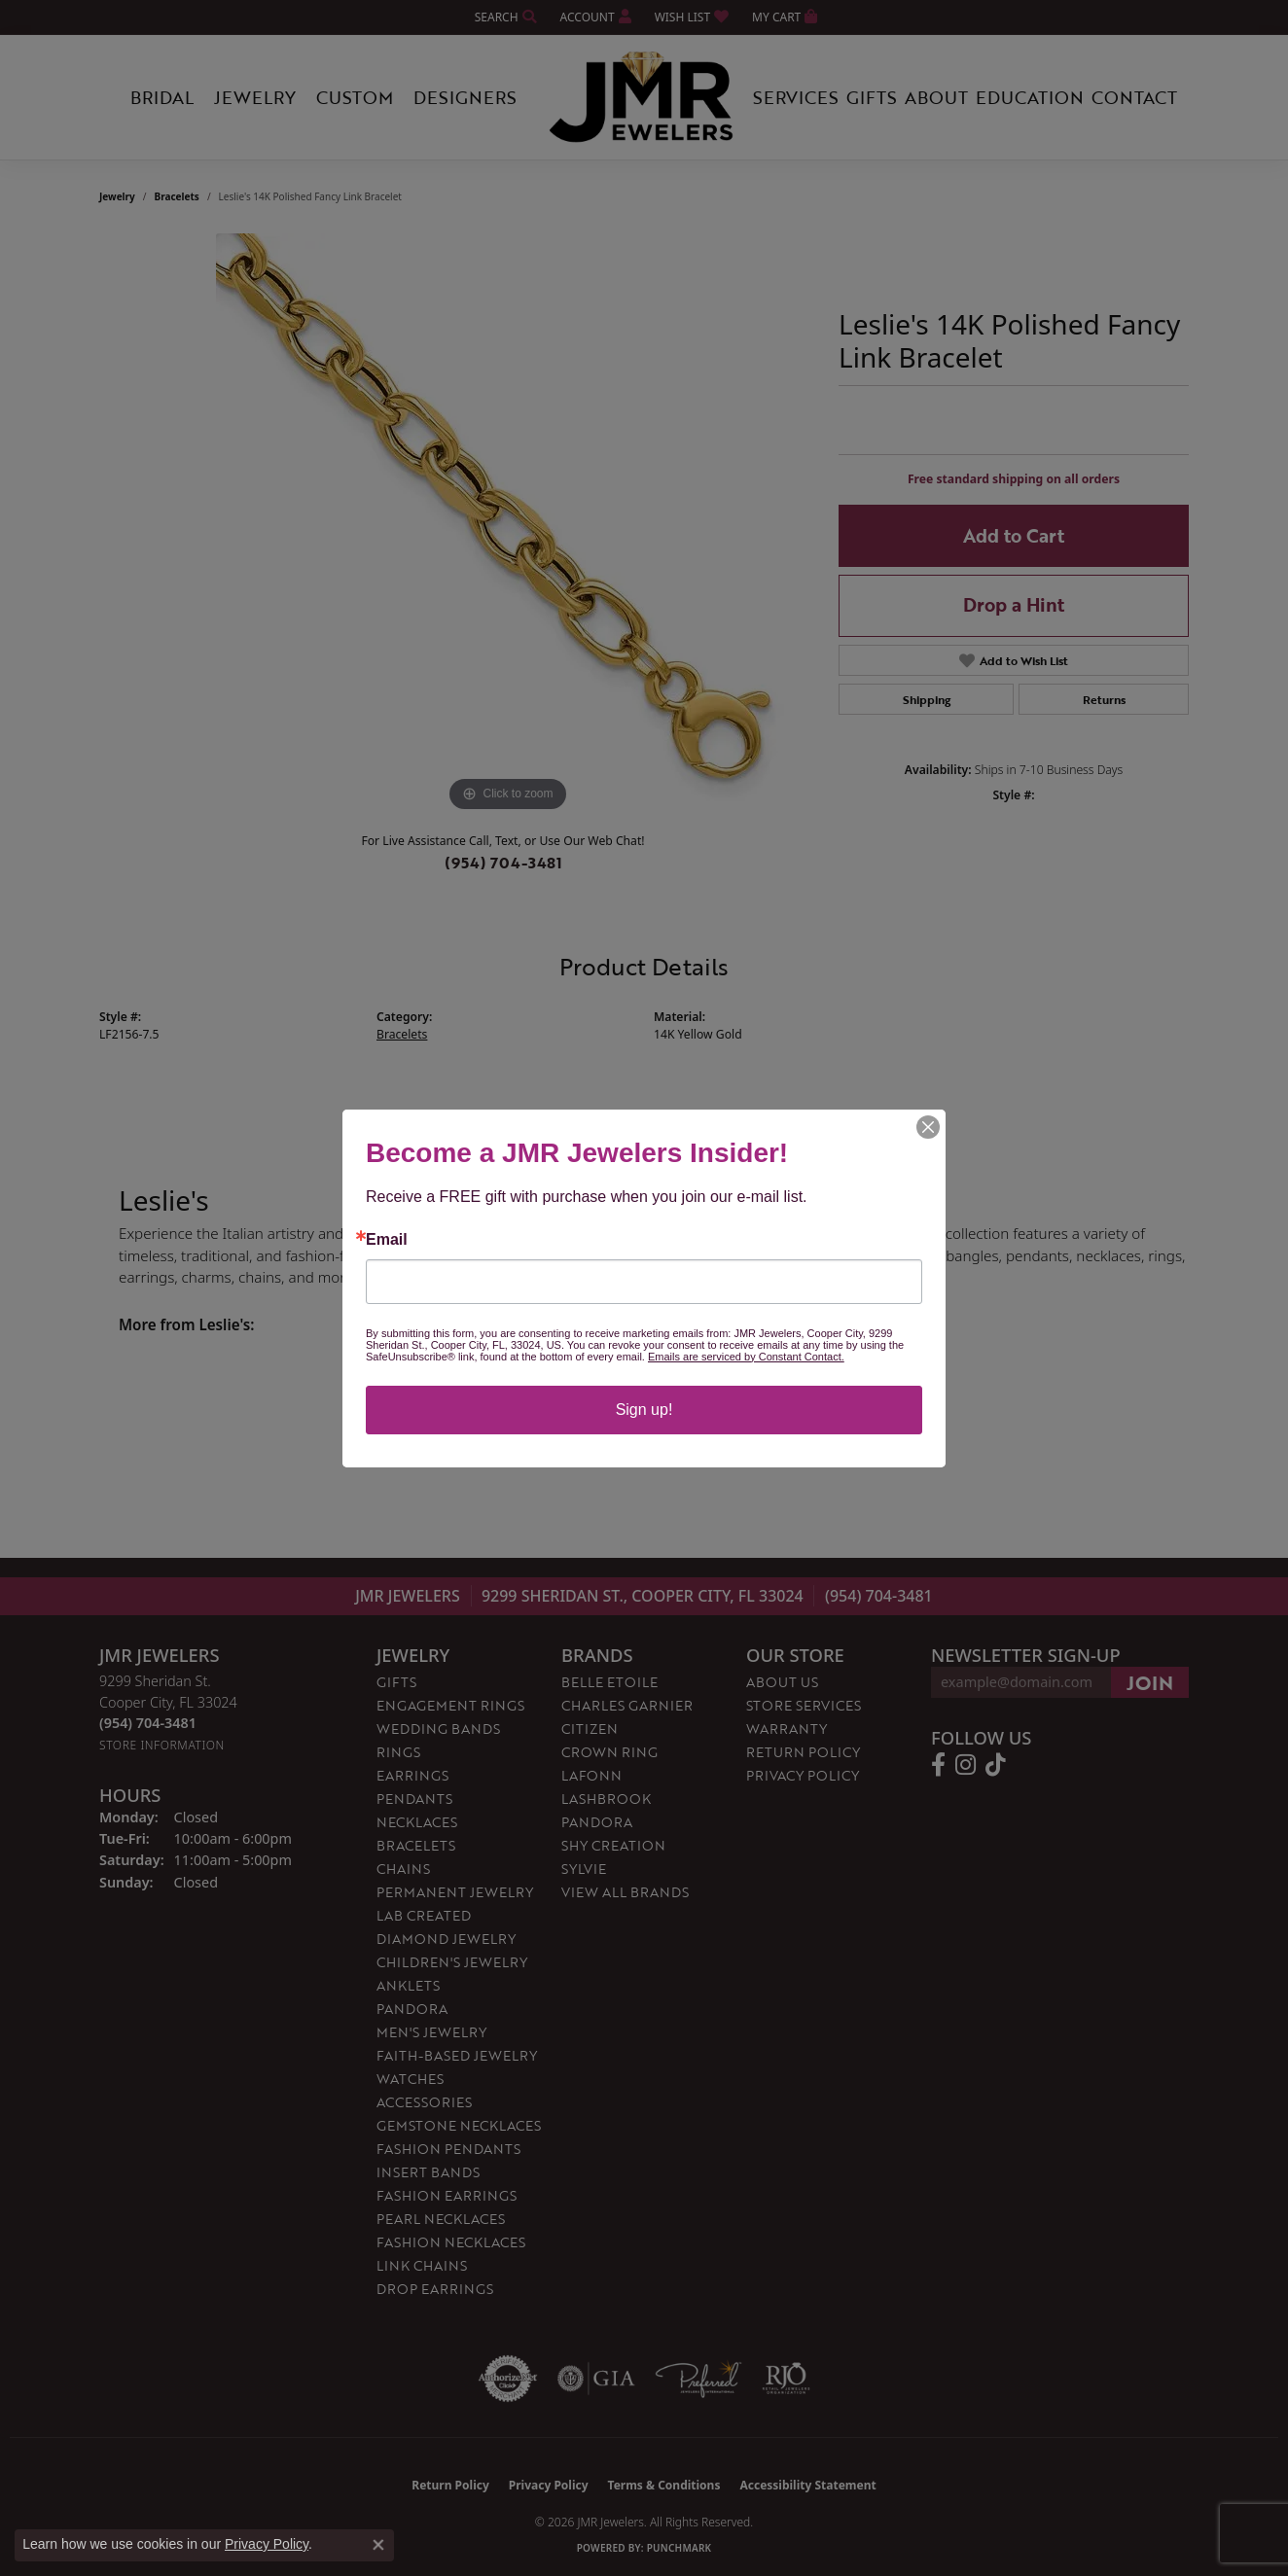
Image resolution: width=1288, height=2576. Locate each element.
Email (387, 1240)
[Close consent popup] (378, 2545)
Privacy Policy (266, 2544)
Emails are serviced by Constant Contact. (746, 1356)
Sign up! (644, 1409)
